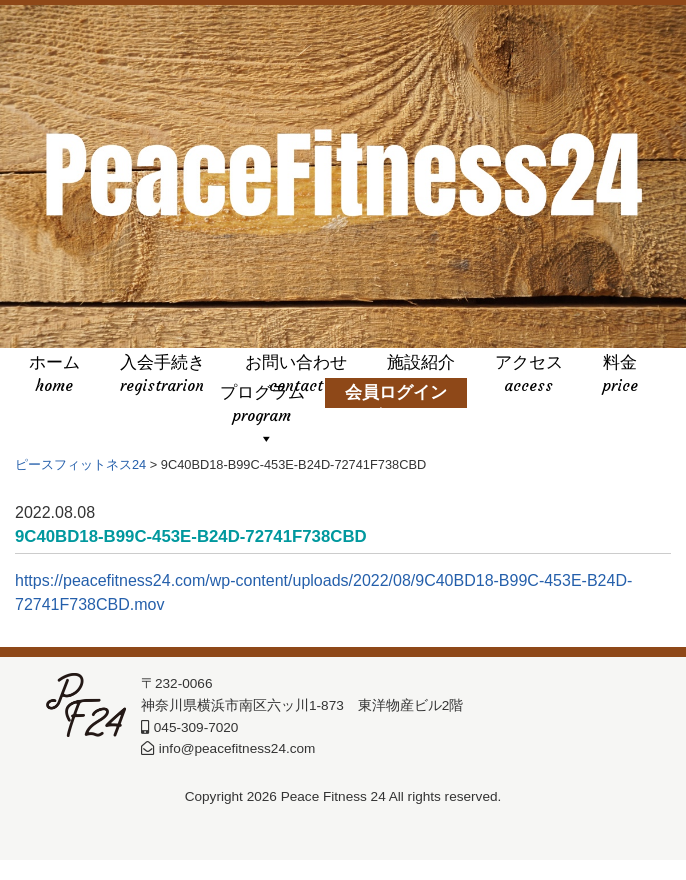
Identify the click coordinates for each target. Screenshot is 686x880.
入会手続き (162, 375)
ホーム (54, 375)
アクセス (529, 375)
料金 (620, 375)
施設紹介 (421, 375)
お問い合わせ (296, 375)
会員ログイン (396, 405)
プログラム (262, 405)
